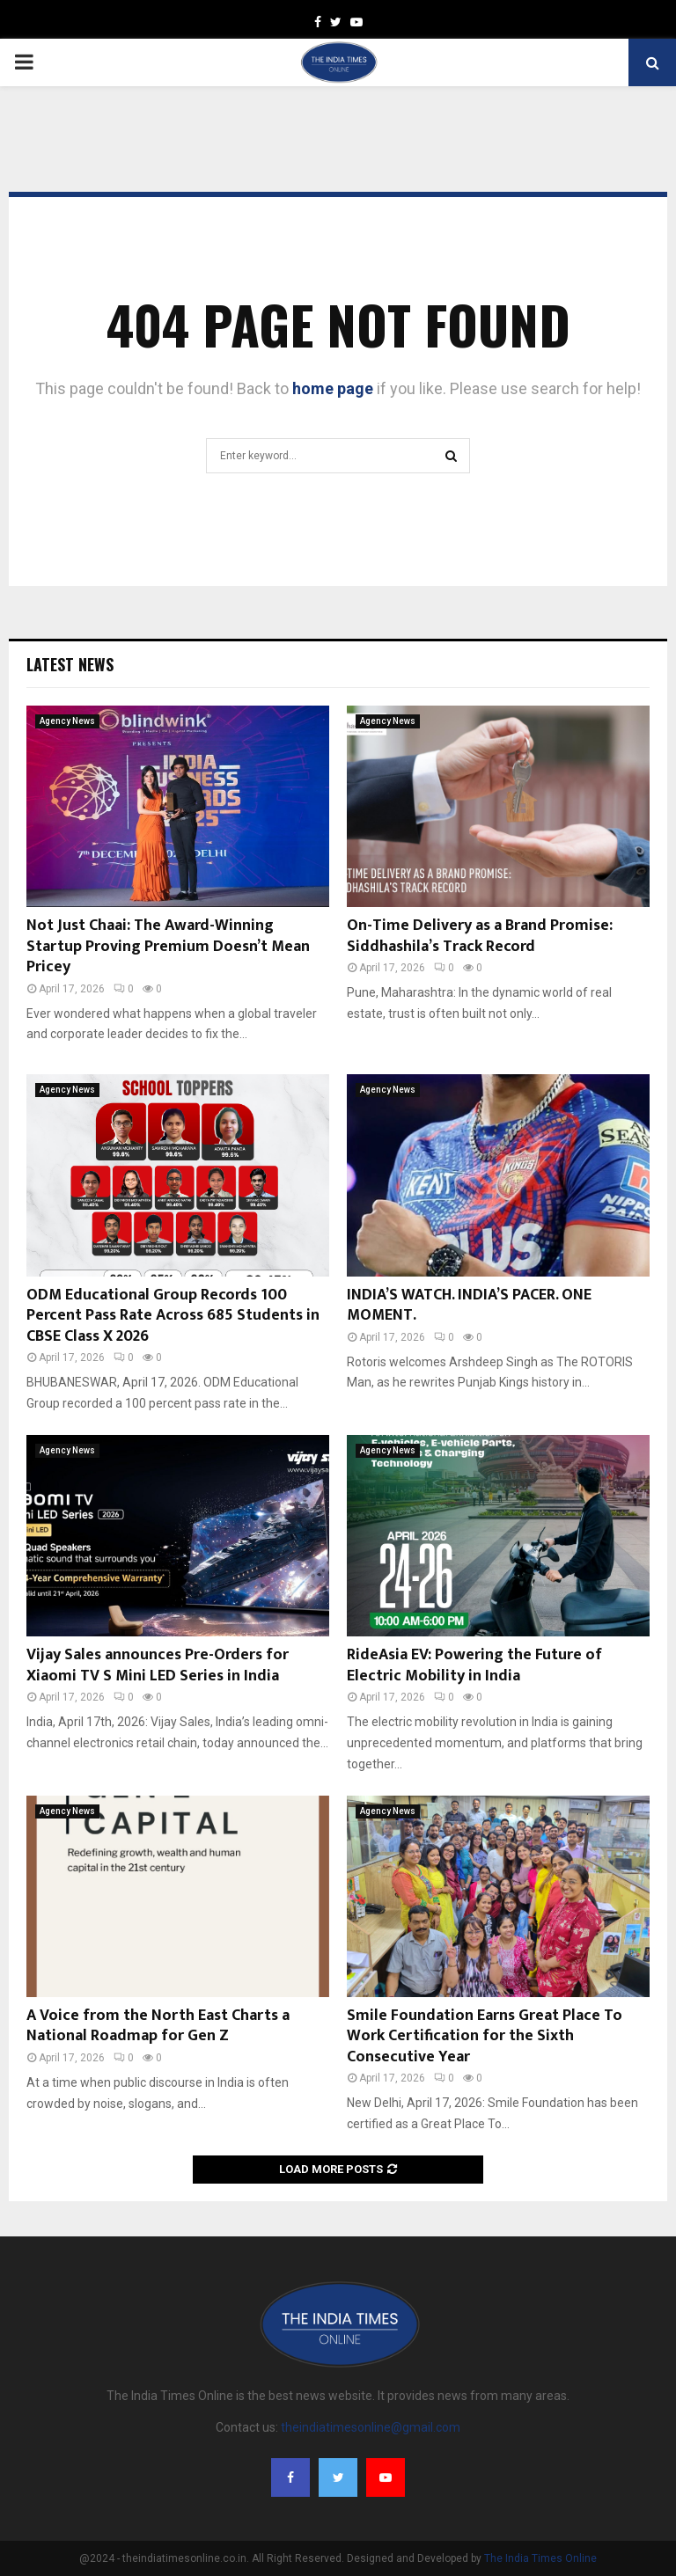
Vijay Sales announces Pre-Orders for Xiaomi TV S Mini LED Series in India (157, 1665)
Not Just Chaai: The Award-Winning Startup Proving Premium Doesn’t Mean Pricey (168, 946)
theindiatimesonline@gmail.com (370, 2427)
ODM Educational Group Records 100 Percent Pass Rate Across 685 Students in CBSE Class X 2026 (173, 1316)
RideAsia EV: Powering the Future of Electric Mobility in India (474, 1665)
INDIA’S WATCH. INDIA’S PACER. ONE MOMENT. (469, 1305)
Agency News (67, 721)
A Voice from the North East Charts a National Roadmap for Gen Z (158, 2025)
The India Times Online (540, 2558)
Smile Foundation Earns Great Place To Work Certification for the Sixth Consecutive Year (484, 2036)
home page (332, 388)
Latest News (70, 664)
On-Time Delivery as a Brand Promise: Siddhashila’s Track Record (480, 935)
